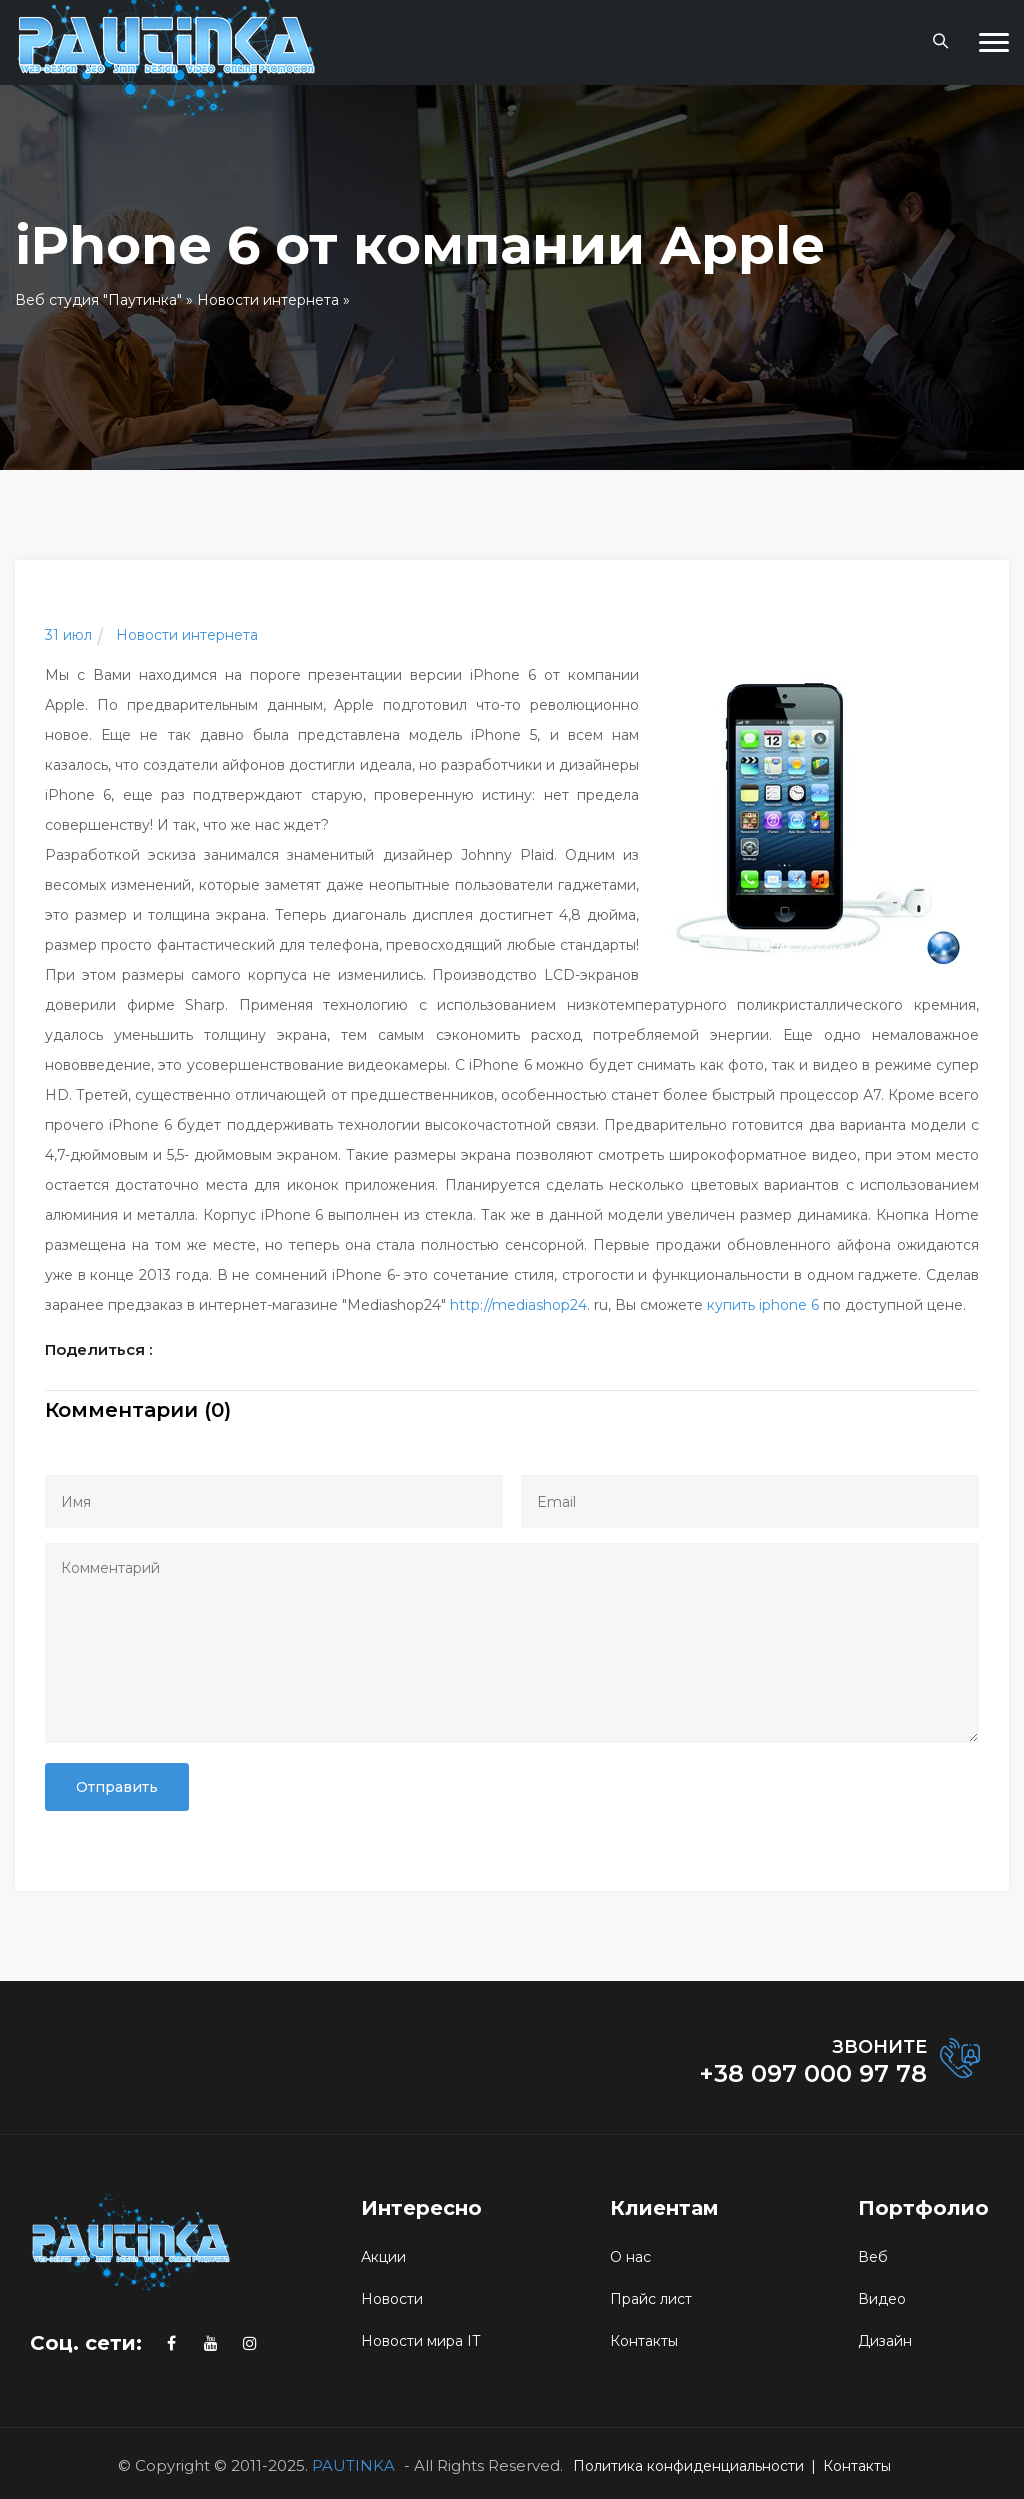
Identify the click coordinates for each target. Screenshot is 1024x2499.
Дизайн (885, 2341)
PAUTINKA (353, 2465)
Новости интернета (268, 300)
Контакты (644, 2341)
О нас (630, 2257)
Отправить (117, 1787)
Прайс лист (651, 2299)
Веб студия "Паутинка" (98, 300)
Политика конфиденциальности (688, 2466)
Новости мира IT (420, 2341)
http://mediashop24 (518, 1305)
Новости (392, 2299)
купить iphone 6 (763, 1305)
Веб (873, 2257)
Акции (383, 2257)
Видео (882, 2299)
